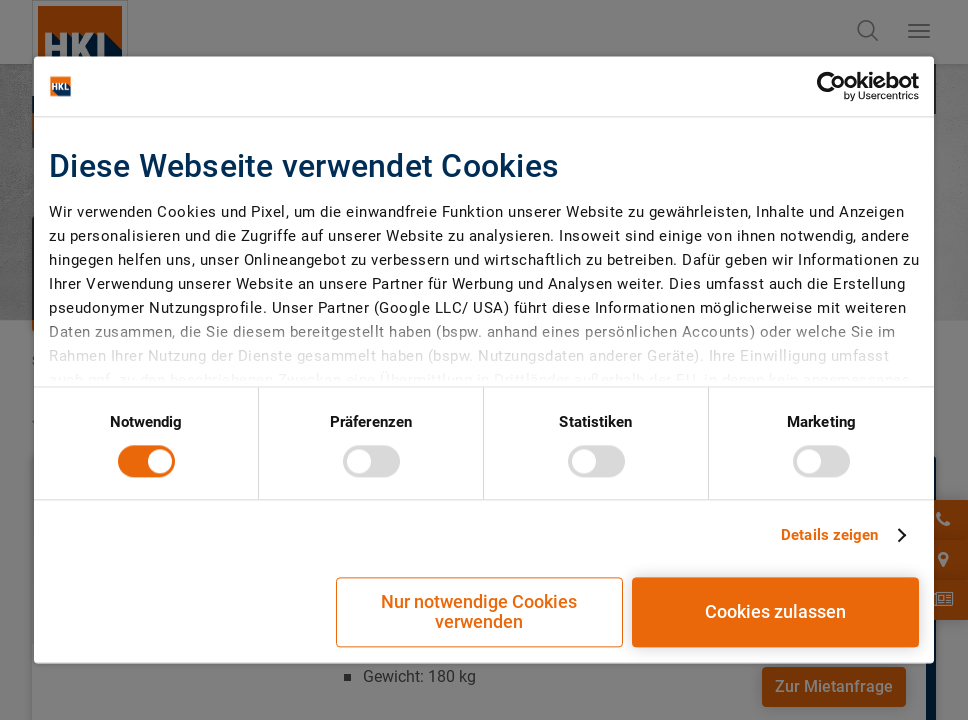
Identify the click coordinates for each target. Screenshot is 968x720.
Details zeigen (829, 535)
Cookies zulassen (775, 612)
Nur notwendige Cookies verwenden (479, 612)
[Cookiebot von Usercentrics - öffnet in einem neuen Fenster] (831, 86)
